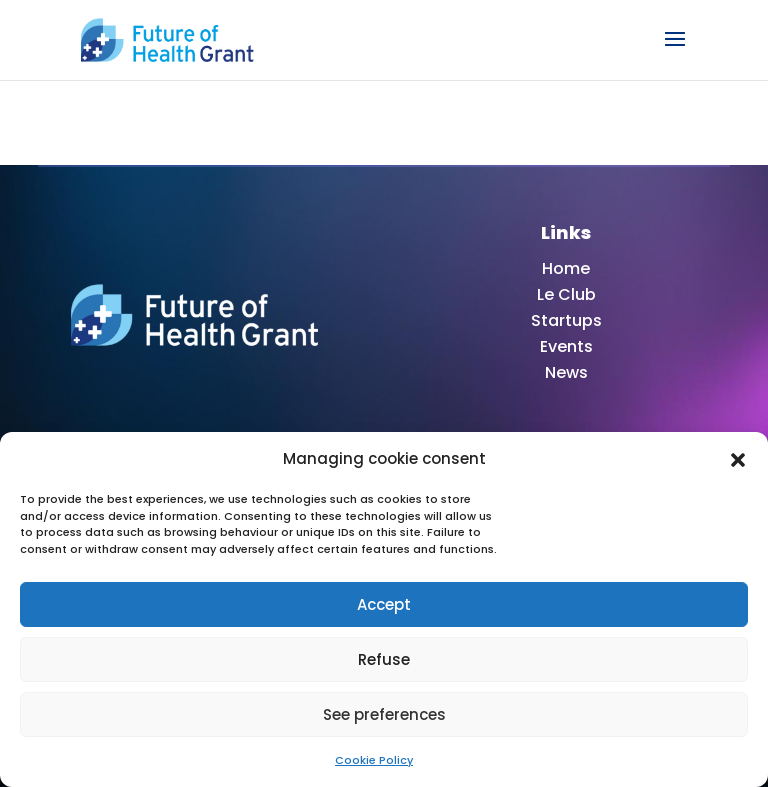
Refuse (384, 659)
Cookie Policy (374, 760)
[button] (738, 459)
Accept (384, 604)
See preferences (384, 714)
